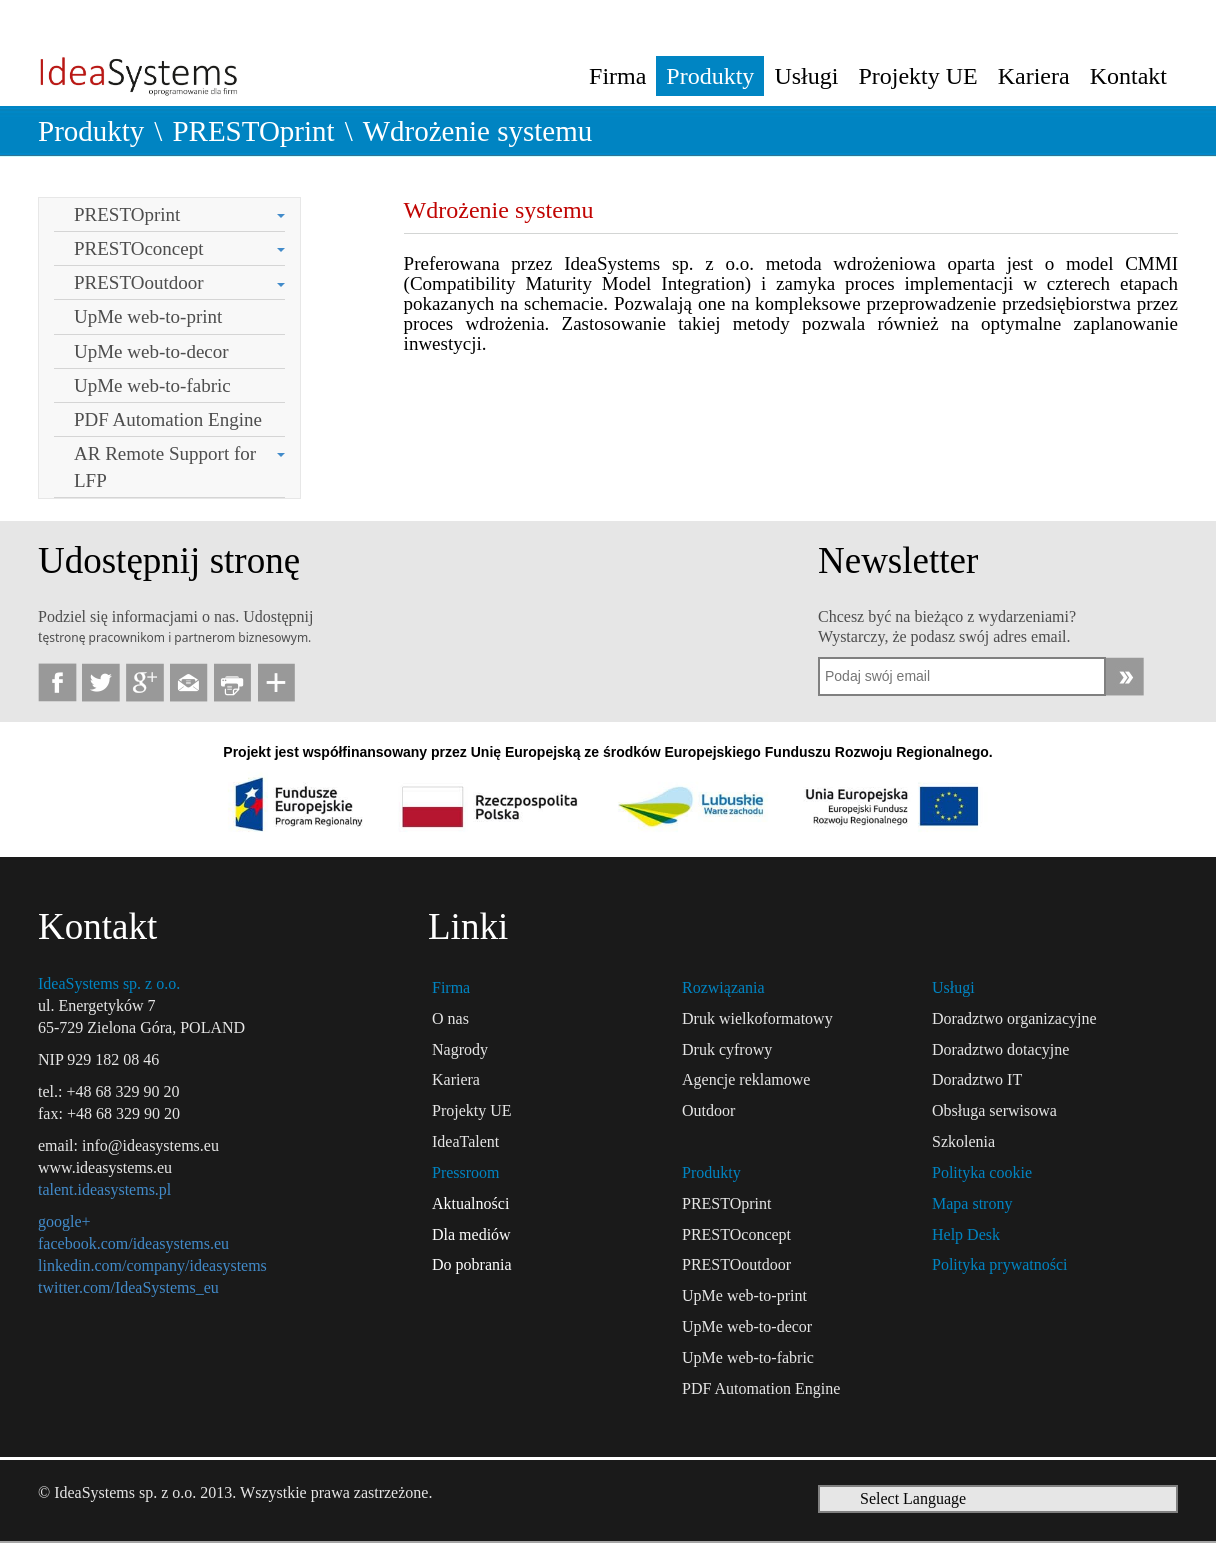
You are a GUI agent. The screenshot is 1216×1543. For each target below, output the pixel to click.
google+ (64, 1221)
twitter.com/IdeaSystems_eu (128, 1287)
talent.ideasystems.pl (104, 1189)
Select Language (913, 1498)
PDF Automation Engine (168, 419)
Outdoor (708, 1110)
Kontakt (1128, 76)
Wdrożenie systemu (478, 131)
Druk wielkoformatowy (757, 1018)
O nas (450, 1018)
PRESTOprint (253, 131)
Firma (617, 76)
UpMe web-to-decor (151, 351)
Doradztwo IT (977, 1079)
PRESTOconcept (138, 248)
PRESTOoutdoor (139, 282)
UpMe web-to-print (148, 316)
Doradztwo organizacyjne (1014, 1018)
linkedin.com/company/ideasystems (152, 1265)
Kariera (1034, 76)
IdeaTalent (465, 1141)
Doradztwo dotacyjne (1000, 1049)
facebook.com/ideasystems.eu (133, 1243)
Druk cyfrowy (727, 1049)
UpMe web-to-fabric (152, 385)
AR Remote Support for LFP (165, 467)
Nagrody (460, 1049)
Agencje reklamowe (746, 1079)
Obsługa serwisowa (994, 1110)
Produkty (710, 76)
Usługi (806, 76)
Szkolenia (963, 1141)
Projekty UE (917, 76)
